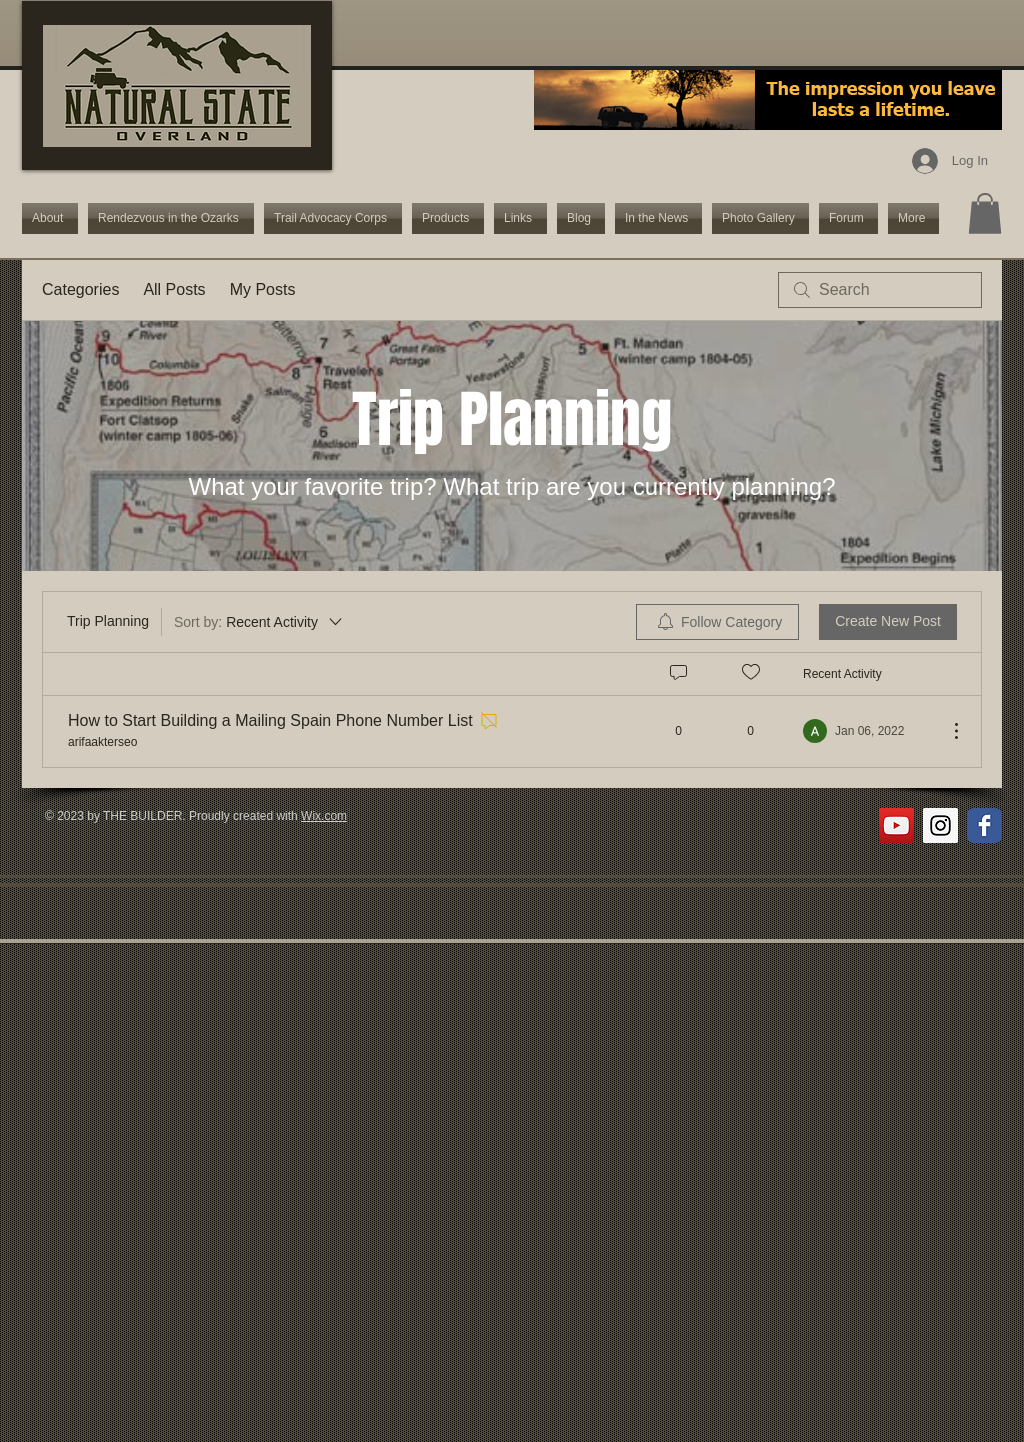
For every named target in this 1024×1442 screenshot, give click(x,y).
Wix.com (324, 816)
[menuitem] (717, 622)
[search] (880, 290)
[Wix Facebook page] (984, 825)
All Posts (174, 289)
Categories (80, 289)
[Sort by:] (259, 622)
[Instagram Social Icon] (940, 825)
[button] (985, 213)
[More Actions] (946, 731)
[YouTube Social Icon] (896, 825)
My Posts (263, 289)
